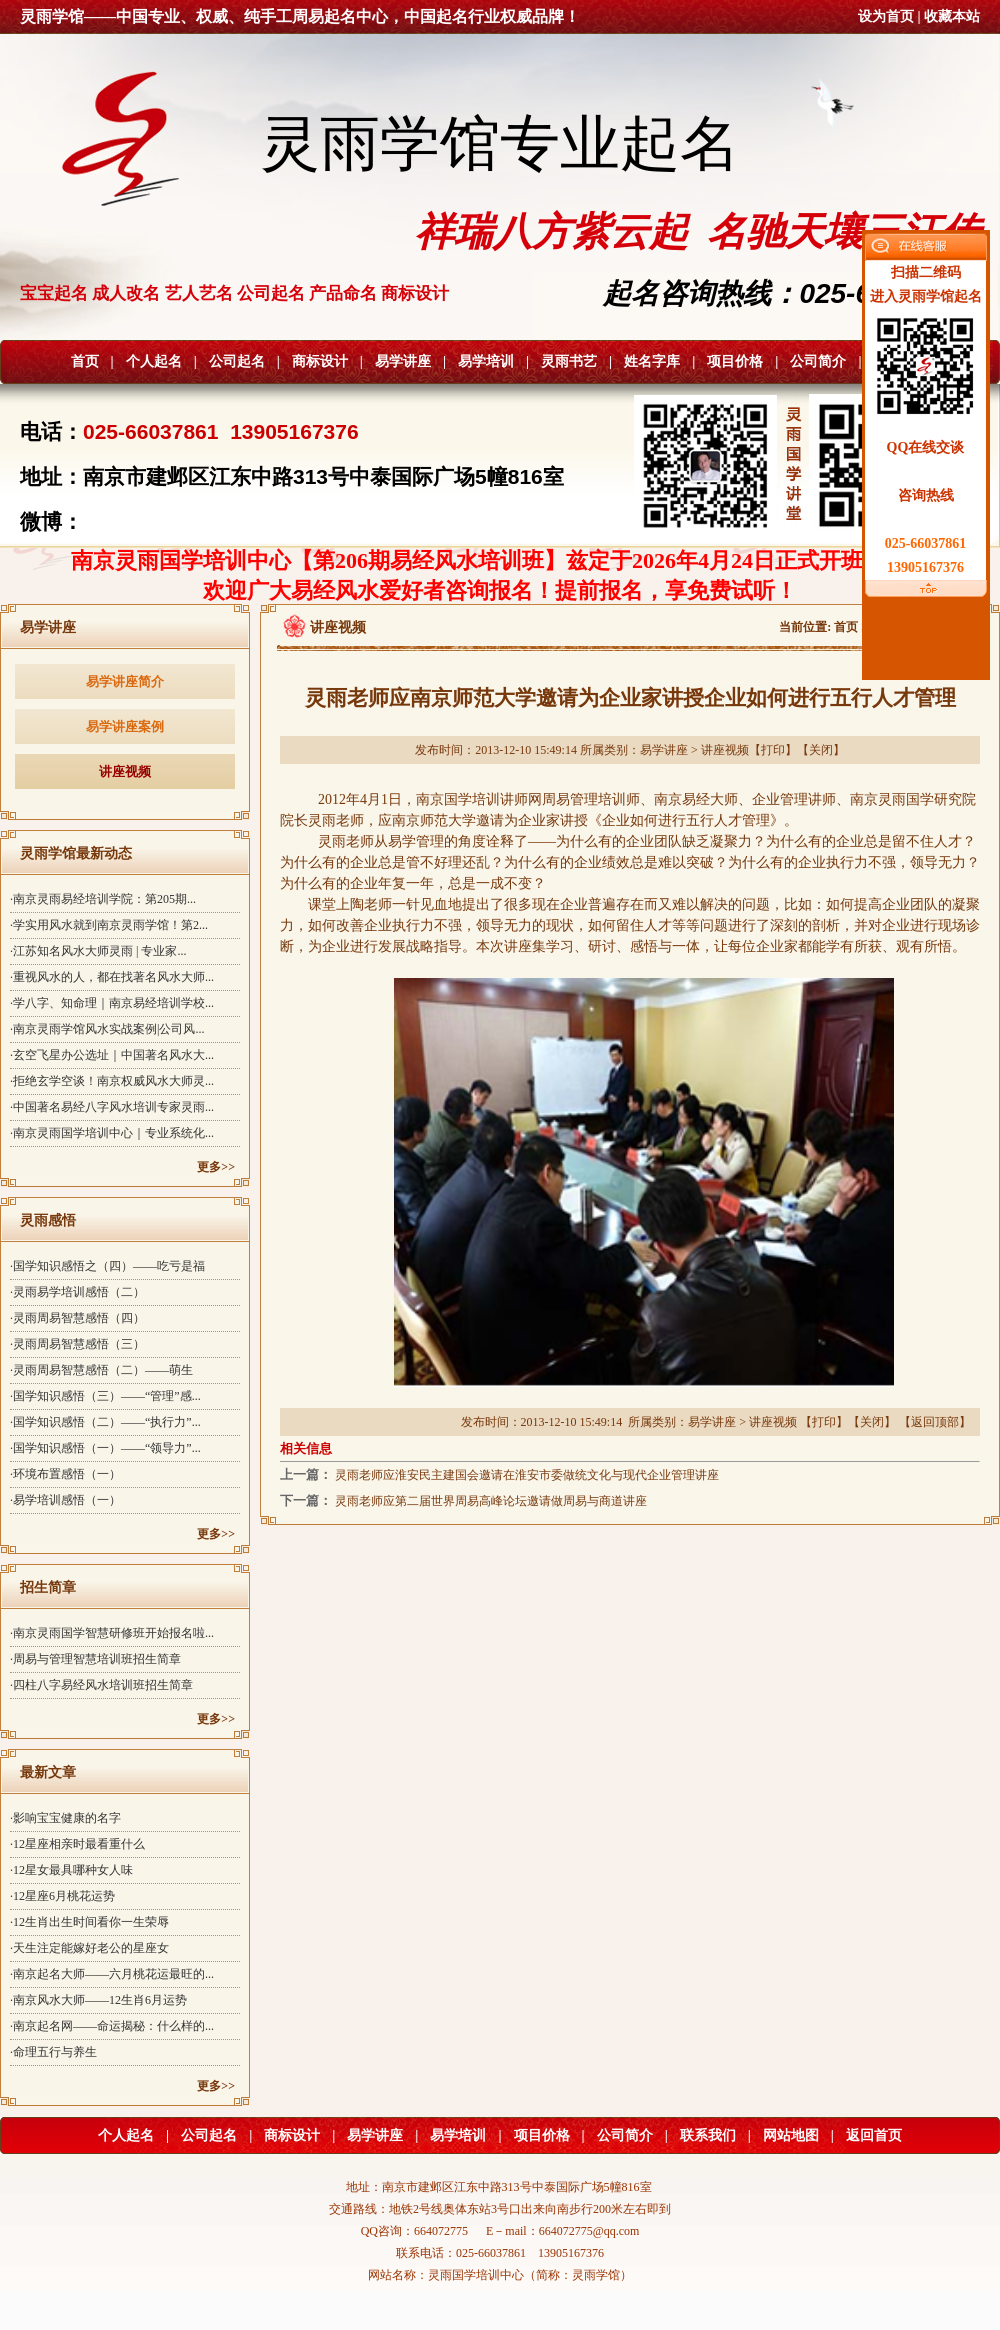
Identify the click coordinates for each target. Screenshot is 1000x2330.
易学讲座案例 (125, 726)
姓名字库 (652, 361)
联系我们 (708, 2135)
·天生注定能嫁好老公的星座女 (89, 1948)
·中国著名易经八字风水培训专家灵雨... (112, 1107)
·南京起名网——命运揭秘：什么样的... (112, 2026)
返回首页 (874, 2135)
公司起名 (237, 361)
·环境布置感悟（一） (65, 1474)
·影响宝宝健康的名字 (65, 1818)
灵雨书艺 (569, 361)
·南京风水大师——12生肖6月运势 (98, 2000)
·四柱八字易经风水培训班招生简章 (101, 1685)
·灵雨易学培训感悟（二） (77, 1292)
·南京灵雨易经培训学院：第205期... (103, 899)
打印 (773, 750)
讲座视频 (125, 771)
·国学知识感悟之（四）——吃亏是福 (107, 1266)
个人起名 (154, 361)
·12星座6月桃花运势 (62, 1896)
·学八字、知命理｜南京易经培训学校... (112, 1003)
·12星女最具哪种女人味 (71, 1870)
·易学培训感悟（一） (65, 1500)
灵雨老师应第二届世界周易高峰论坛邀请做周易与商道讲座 (491, 1501)
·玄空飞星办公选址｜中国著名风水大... (112, 1055)
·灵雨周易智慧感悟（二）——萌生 (101, 1370)
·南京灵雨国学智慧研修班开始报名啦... (112, 1633)
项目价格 (735, 361)
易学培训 (486, 361)
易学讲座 (403, 361)
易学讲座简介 (125, 681)
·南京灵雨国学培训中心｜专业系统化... (112, 1133)
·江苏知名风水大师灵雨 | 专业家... (98, 951)
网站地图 (791, 2135)
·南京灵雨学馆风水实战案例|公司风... (107, 1029)
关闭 (821, 750)
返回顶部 (935, 1422)
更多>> (216, 1167)
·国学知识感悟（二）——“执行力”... (105, 1422)
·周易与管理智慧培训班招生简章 (95, 1659)
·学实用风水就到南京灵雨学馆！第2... (109, 925)
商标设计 (320, 361)
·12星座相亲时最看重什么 (77, 1844)
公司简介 (818, 361)
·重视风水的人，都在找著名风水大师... (112, 977)
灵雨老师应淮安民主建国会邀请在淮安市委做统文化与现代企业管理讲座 (527, 1475)
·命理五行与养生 (53, 2052)
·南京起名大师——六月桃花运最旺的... (112, 1974)
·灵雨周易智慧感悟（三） (77, 1344)
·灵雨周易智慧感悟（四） (77, 1318)
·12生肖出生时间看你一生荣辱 (89, 1922)
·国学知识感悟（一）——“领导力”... (105, 1448)
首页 (85, 361)
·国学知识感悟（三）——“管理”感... (105, 1396)
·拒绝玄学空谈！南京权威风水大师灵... (112, 1081)
